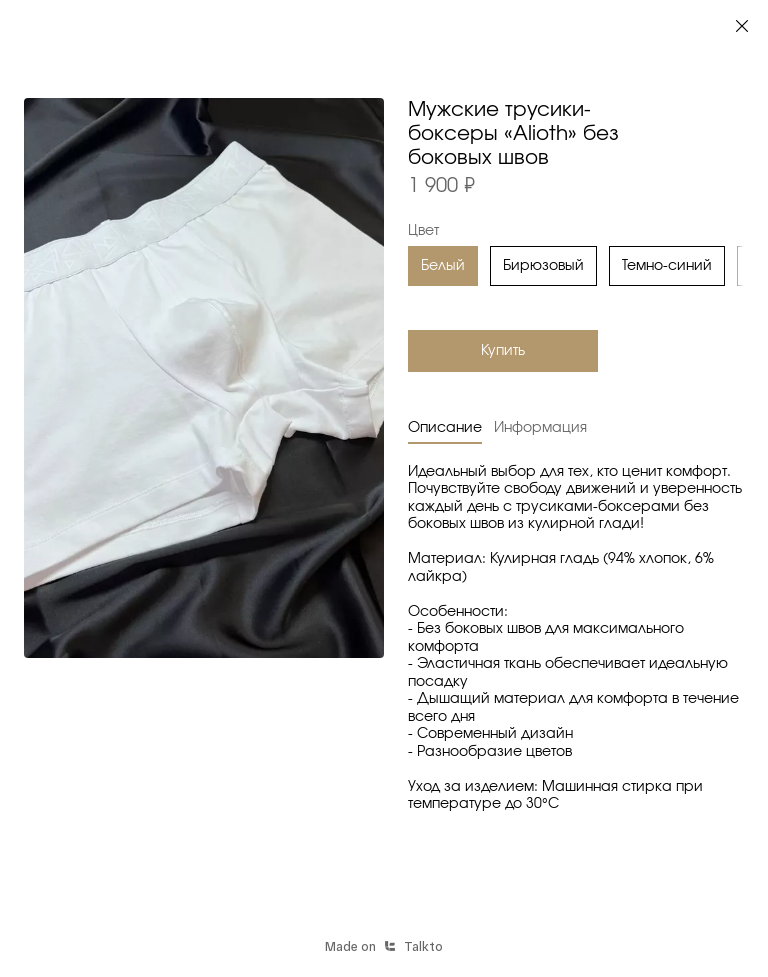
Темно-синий (667, 266)
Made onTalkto (384, 946)
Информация (540, 428)
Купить (503, 351)
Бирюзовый (543, 266)
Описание (445, 428)
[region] (576, 269)
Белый (443, 266)
